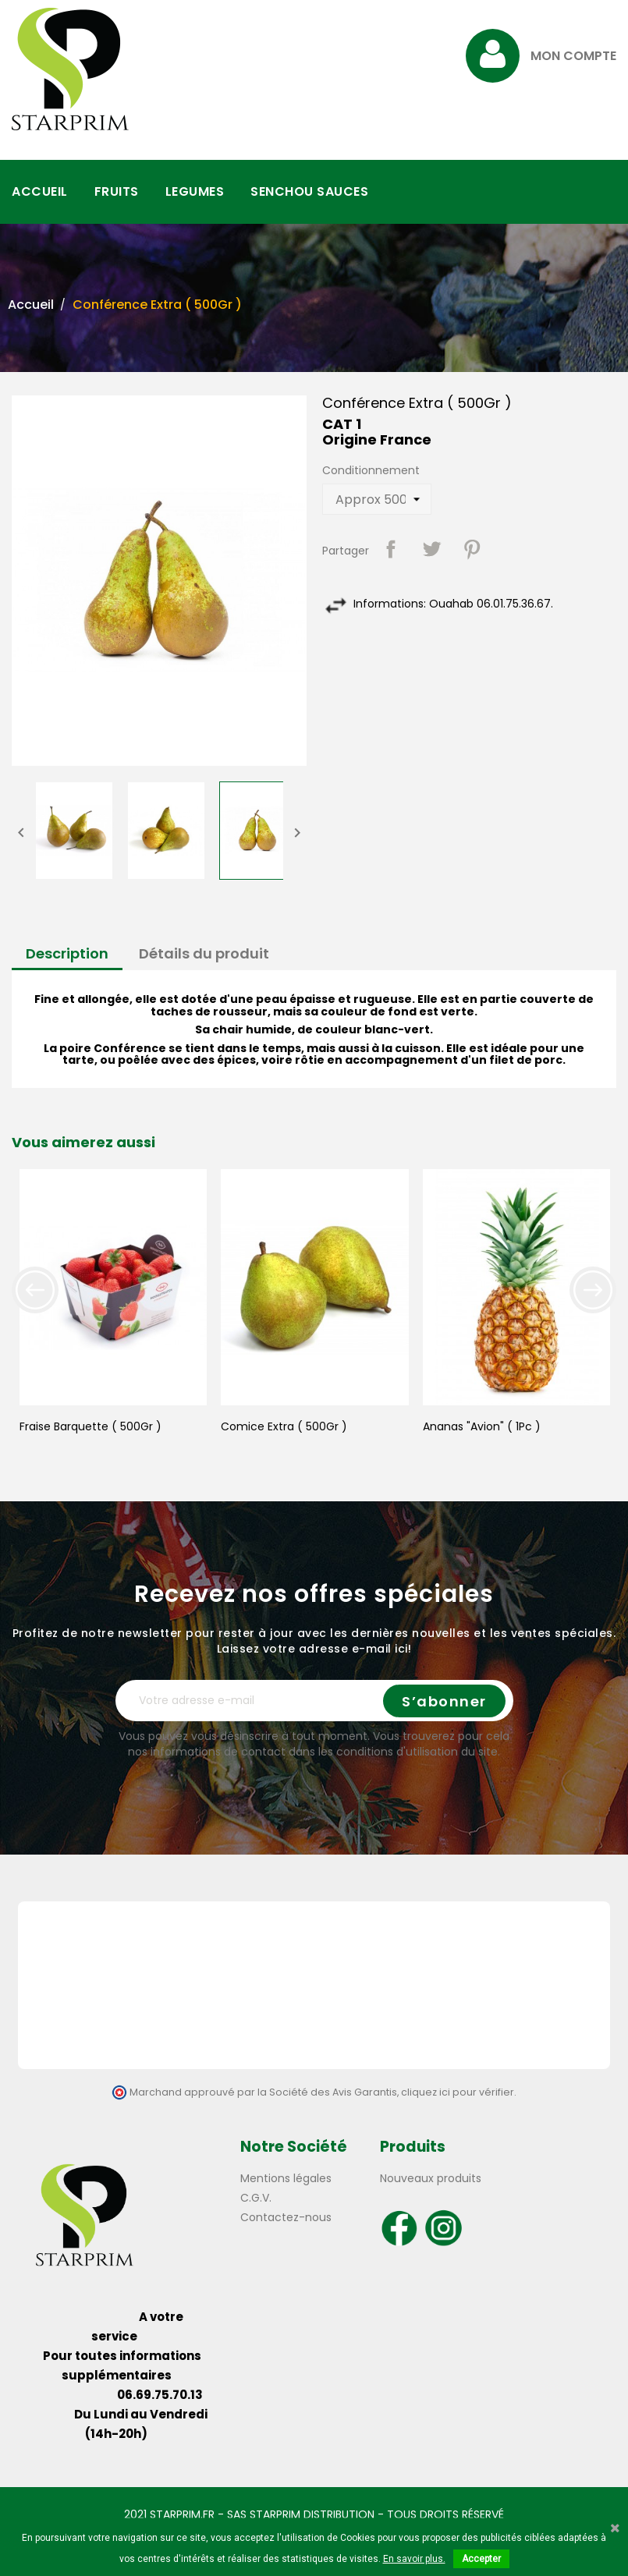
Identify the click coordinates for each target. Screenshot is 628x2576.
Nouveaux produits (430, 2178)
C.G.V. (255, 2198)
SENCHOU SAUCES (309, 191)
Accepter (481, 2558)
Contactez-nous (286, 2217)
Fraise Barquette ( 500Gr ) (90, 1426)
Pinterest (472, 549)
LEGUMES (195, 191)
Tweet (431, 549)
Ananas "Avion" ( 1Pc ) (482, 1426)
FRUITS (116, 191)
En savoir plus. (414, 2558)
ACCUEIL (40, 191)
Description (67, 953)
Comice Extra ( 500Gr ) (284, 1426)
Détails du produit (204, 953)
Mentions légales (286, 2178)
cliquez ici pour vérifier (457, 2092)
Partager (390, 549)
